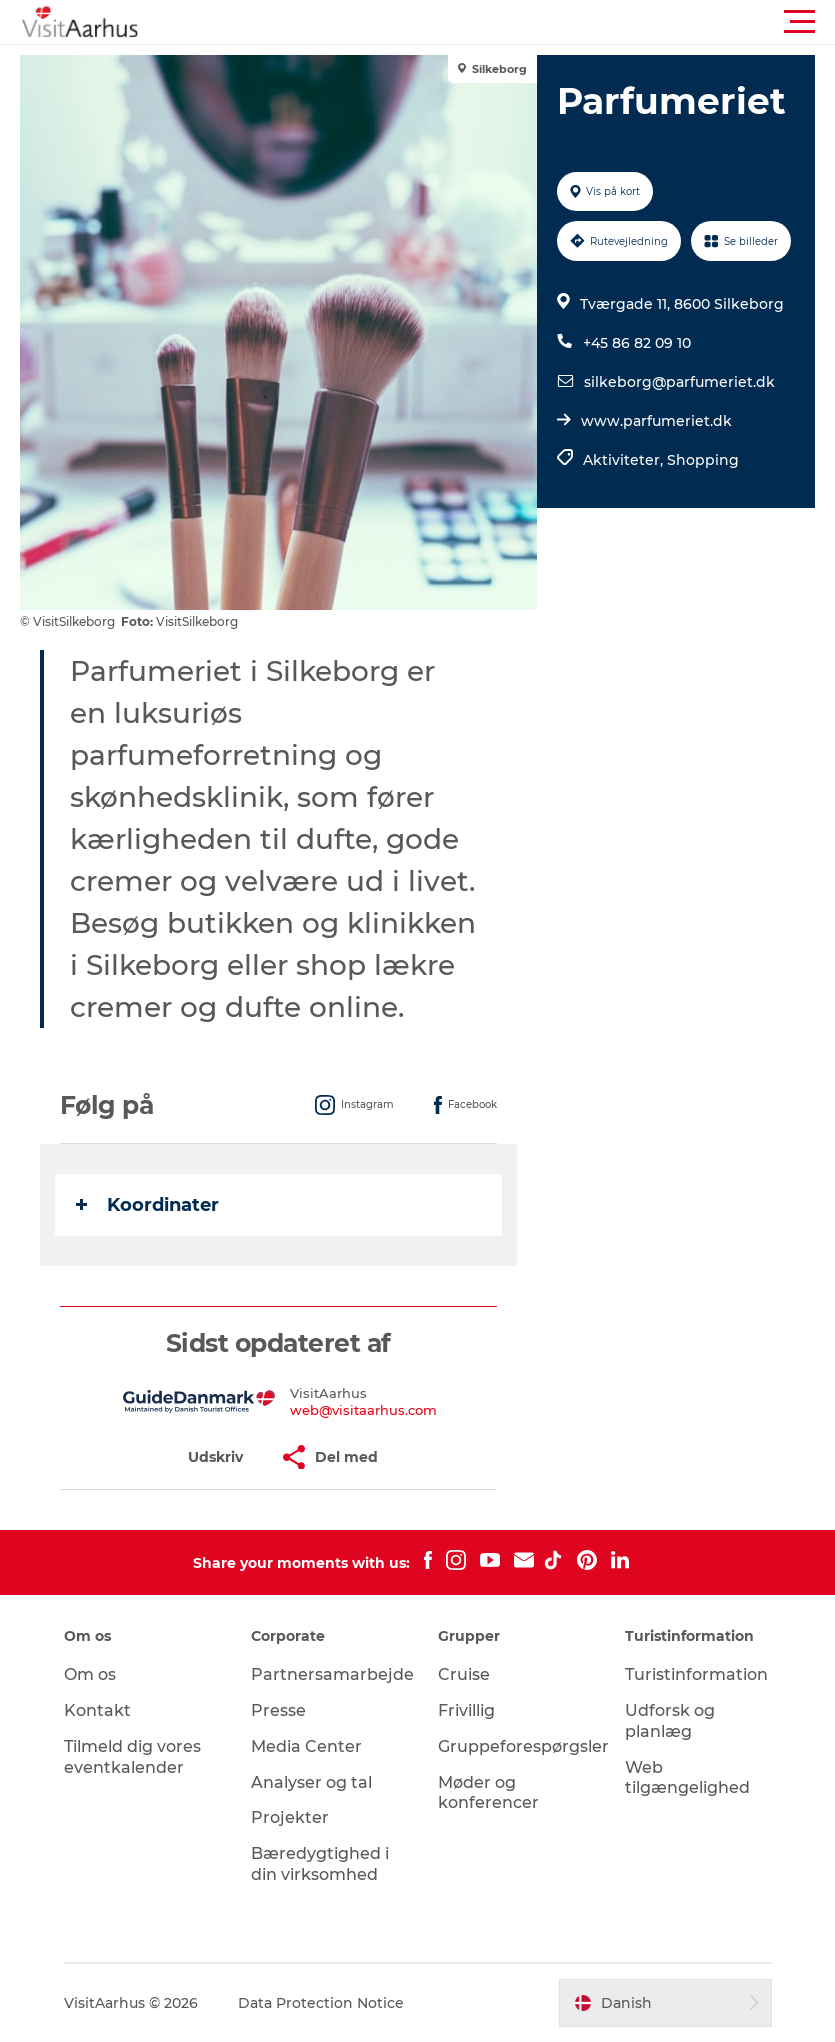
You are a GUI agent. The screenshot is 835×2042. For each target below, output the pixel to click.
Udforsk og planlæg (670, 1721)
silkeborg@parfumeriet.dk (679, 382)
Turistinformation (696, 1674)
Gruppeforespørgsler (523, 1746)
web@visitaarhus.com (363, 1410)
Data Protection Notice (321, 2003)
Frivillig (466, 1710)
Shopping (703, 460)
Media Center (306, 1746)
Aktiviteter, (625, 460)
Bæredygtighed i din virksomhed (320, 1864)
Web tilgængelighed (687, 1778)
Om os (90, 1674)
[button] (507, 22)
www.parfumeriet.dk (656, 421)
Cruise (464, 1674)
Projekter (290, 1817)
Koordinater (147, 1205)
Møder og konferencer (488, 1793)
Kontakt (97, 1710)
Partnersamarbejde (332, 1674)
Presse (278, 1710)
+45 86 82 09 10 (637, 343)
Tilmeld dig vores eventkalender (132, 1757)
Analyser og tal (311, 1782)
